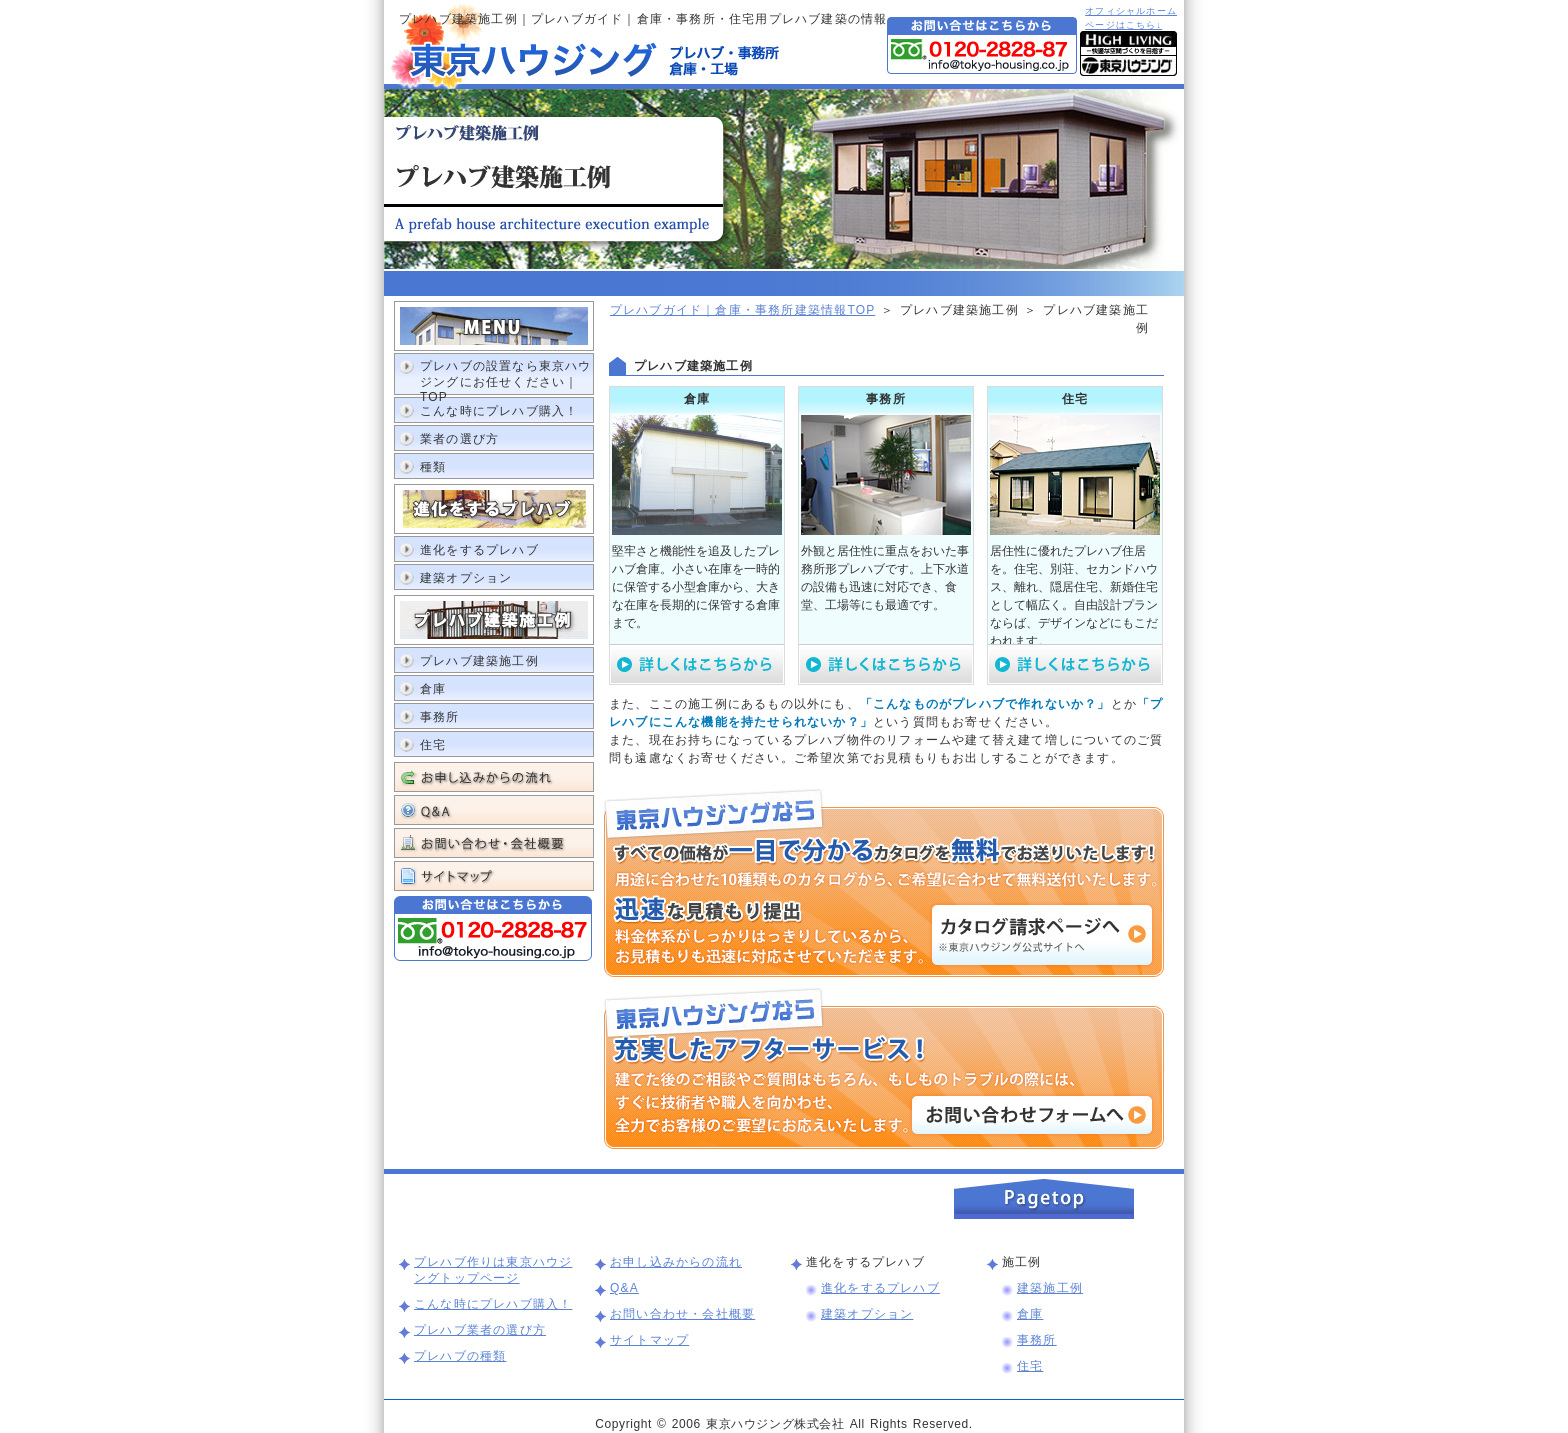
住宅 (433, 745)
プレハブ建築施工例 (479, 661)
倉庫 (433, 689)
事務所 (440, 717)
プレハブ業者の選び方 (480, 1330)
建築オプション (466, 578)
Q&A (494, 810)
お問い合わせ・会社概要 (494, 843)
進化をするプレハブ (479, 550)
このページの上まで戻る (1044, 1199)
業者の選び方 (459, 439)
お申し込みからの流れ (494, 777)
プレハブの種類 (460, 1356)
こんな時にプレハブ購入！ (499, 411)
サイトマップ (494, 876)
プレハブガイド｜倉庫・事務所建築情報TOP (742, 310)
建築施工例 (1050, 1288)
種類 (433, 467)
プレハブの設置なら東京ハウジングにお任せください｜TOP (506, 377)
